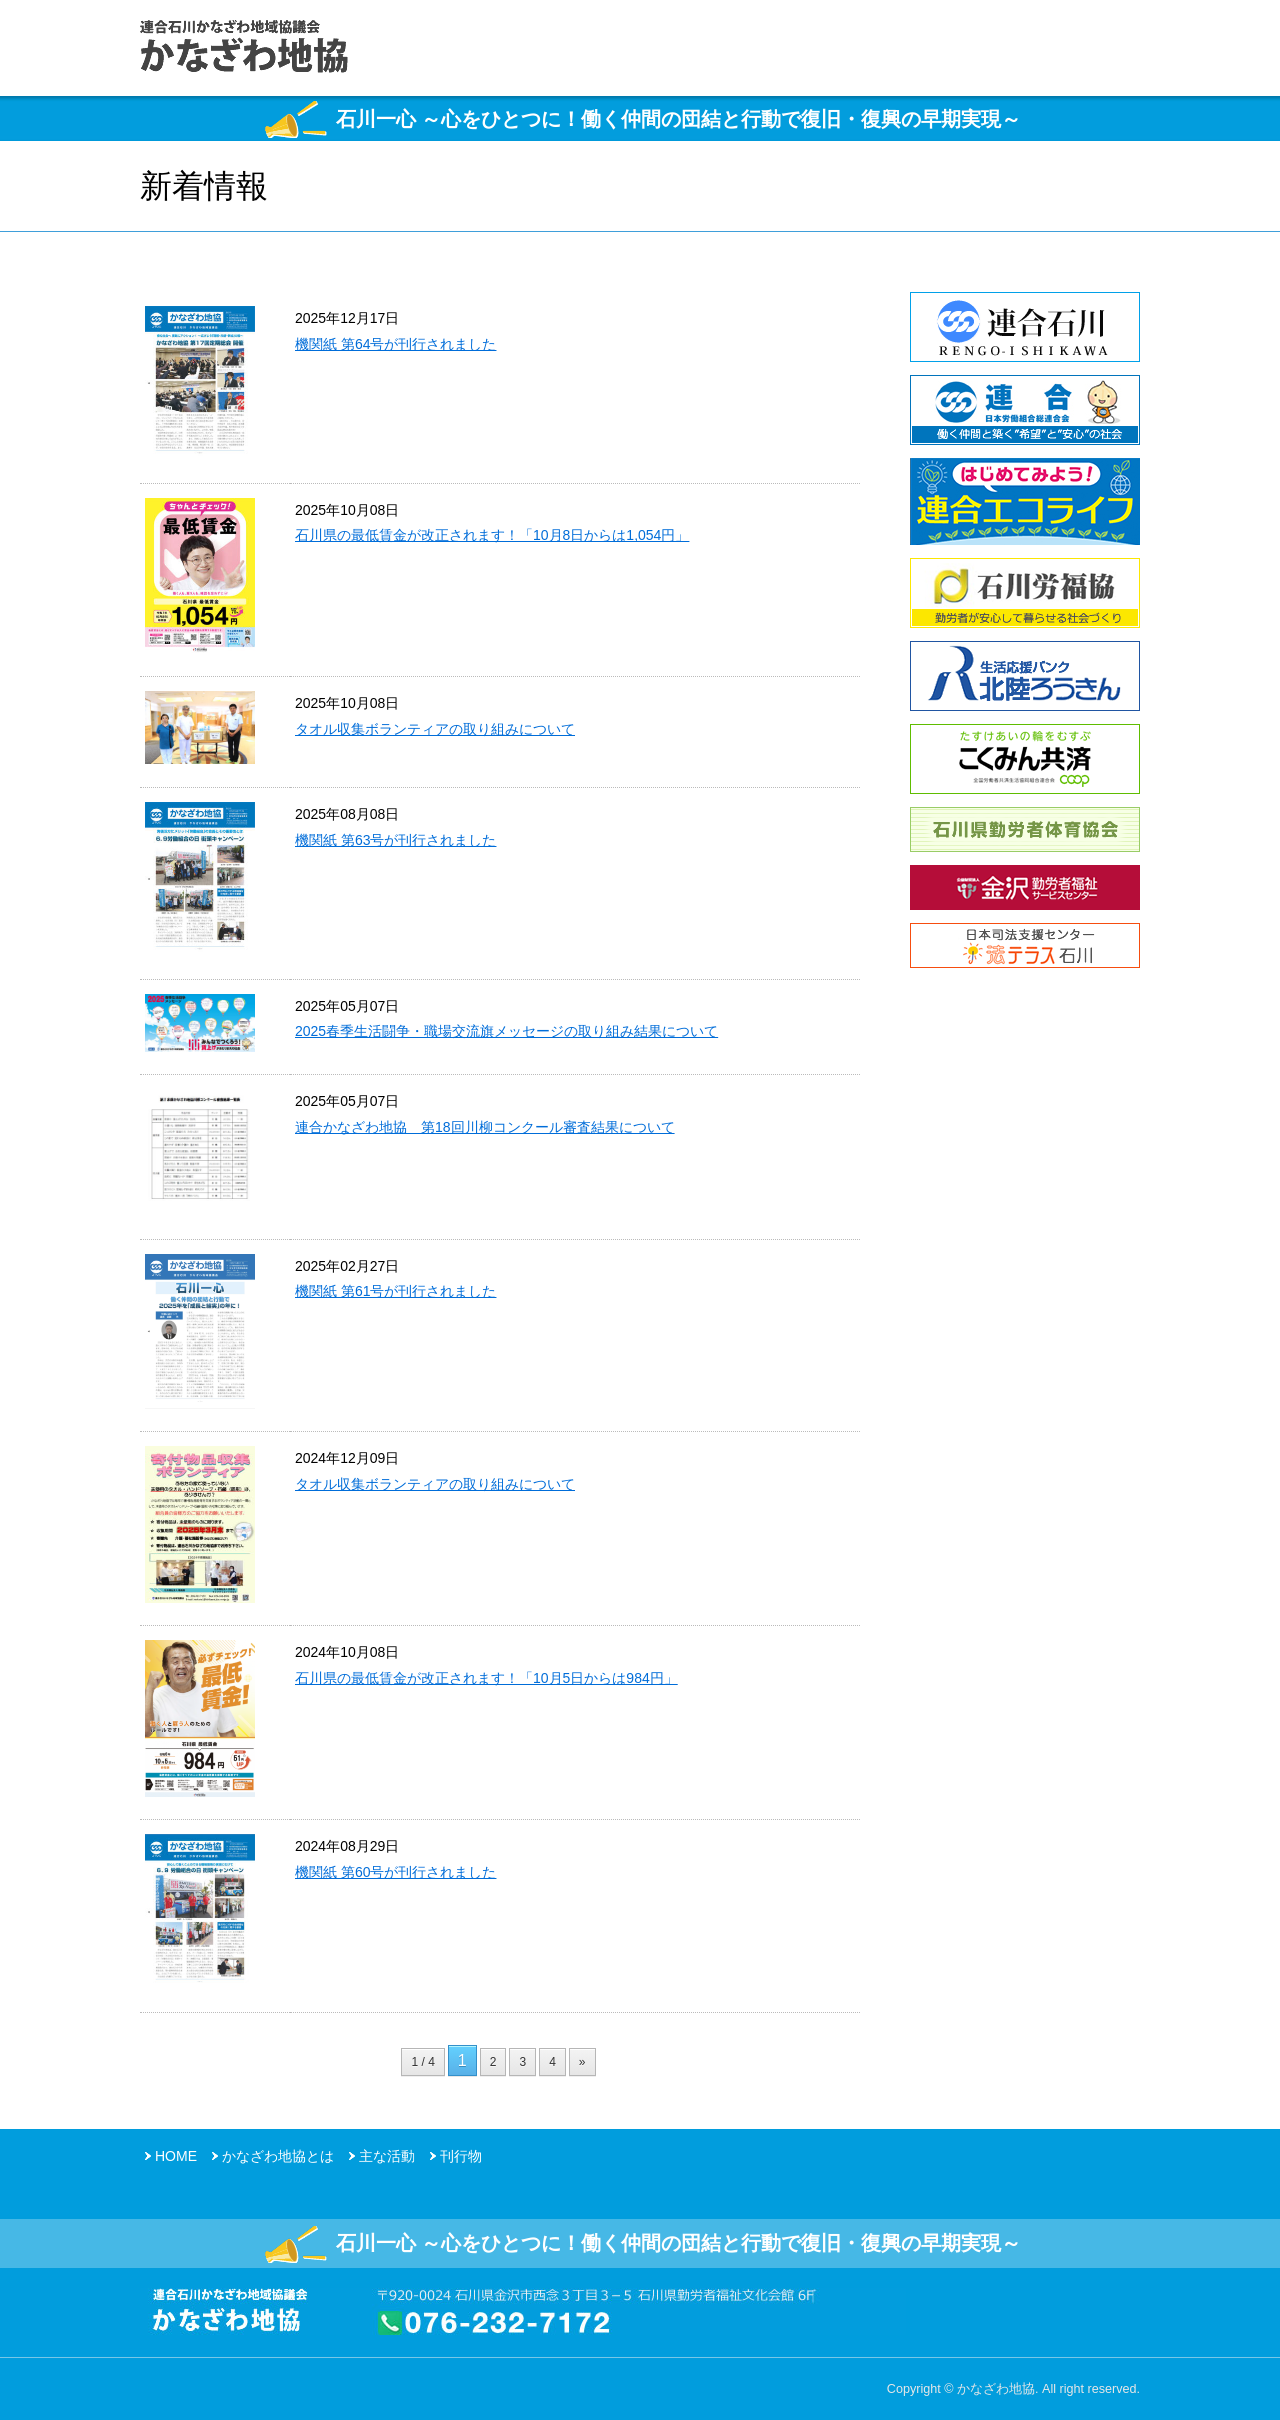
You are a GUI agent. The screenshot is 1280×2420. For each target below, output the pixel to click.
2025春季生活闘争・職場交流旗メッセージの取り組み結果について (506, 1031)
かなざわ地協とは (278, 2156)
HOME (176, 2156)
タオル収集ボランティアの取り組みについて (435, 729)
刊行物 (461, 2156)
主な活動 (387, 2156)
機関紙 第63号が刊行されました (395, 840)
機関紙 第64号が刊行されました (395, 344)
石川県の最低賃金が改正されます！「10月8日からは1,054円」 (492, 535)
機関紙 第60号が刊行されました (395, 1872)
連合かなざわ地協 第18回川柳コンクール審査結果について (485, 1127)
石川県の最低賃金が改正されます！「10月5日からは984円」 (486, 1678)
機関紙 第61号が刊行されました (395, 1291)
